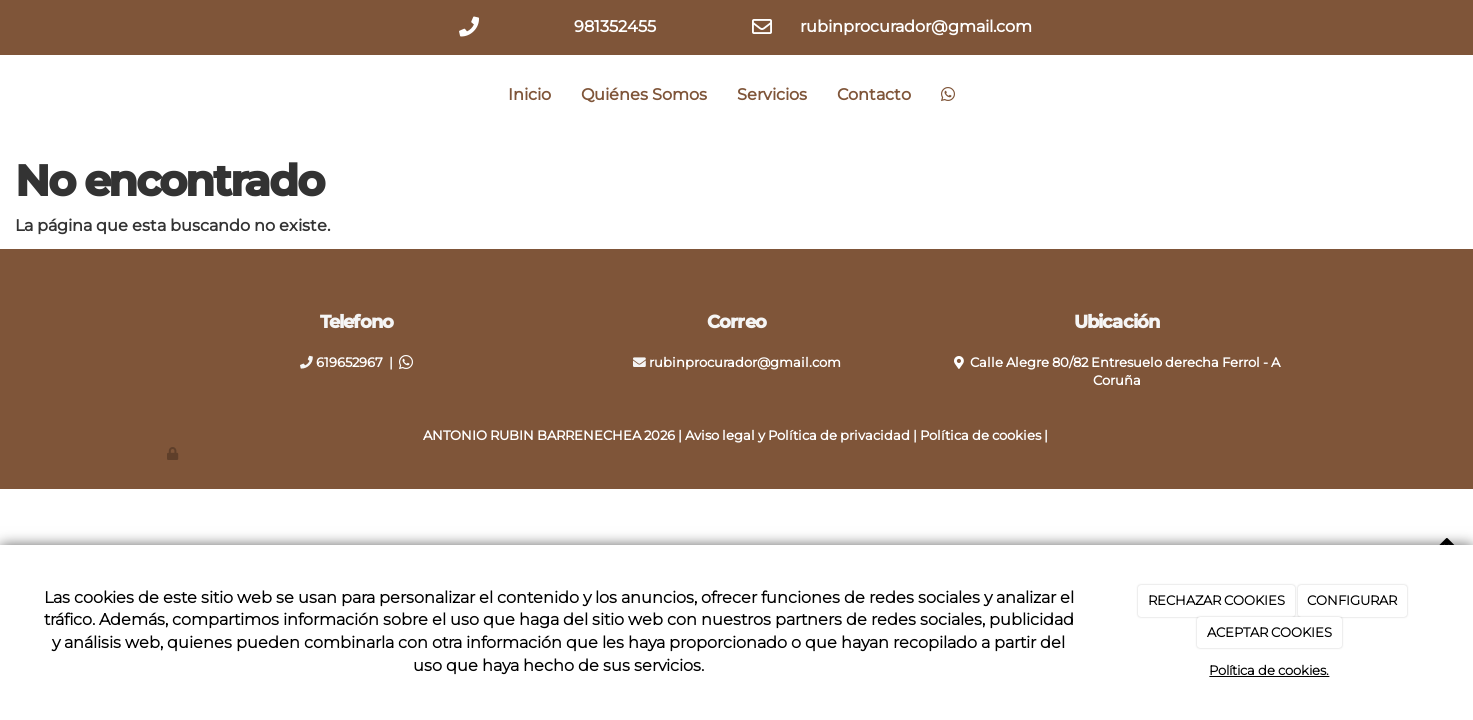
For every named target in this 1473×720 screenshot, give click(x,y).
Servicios (772, 94)
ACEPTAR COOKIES (1269, 632)
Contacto (874, 94)
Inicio (529, 94)
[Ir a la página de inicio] (162, 95)
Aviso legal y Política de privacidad (797, 435)
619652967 (349, 362)
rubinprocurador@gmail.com (745, 362)
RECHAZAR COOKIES (1216, 600)
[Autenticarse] (174, 453)
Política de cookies (980, 435)
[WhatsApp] (948, 95)
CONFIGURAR (1352, 600)
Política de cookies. (1269, 670)
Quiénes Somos (644, 94)
